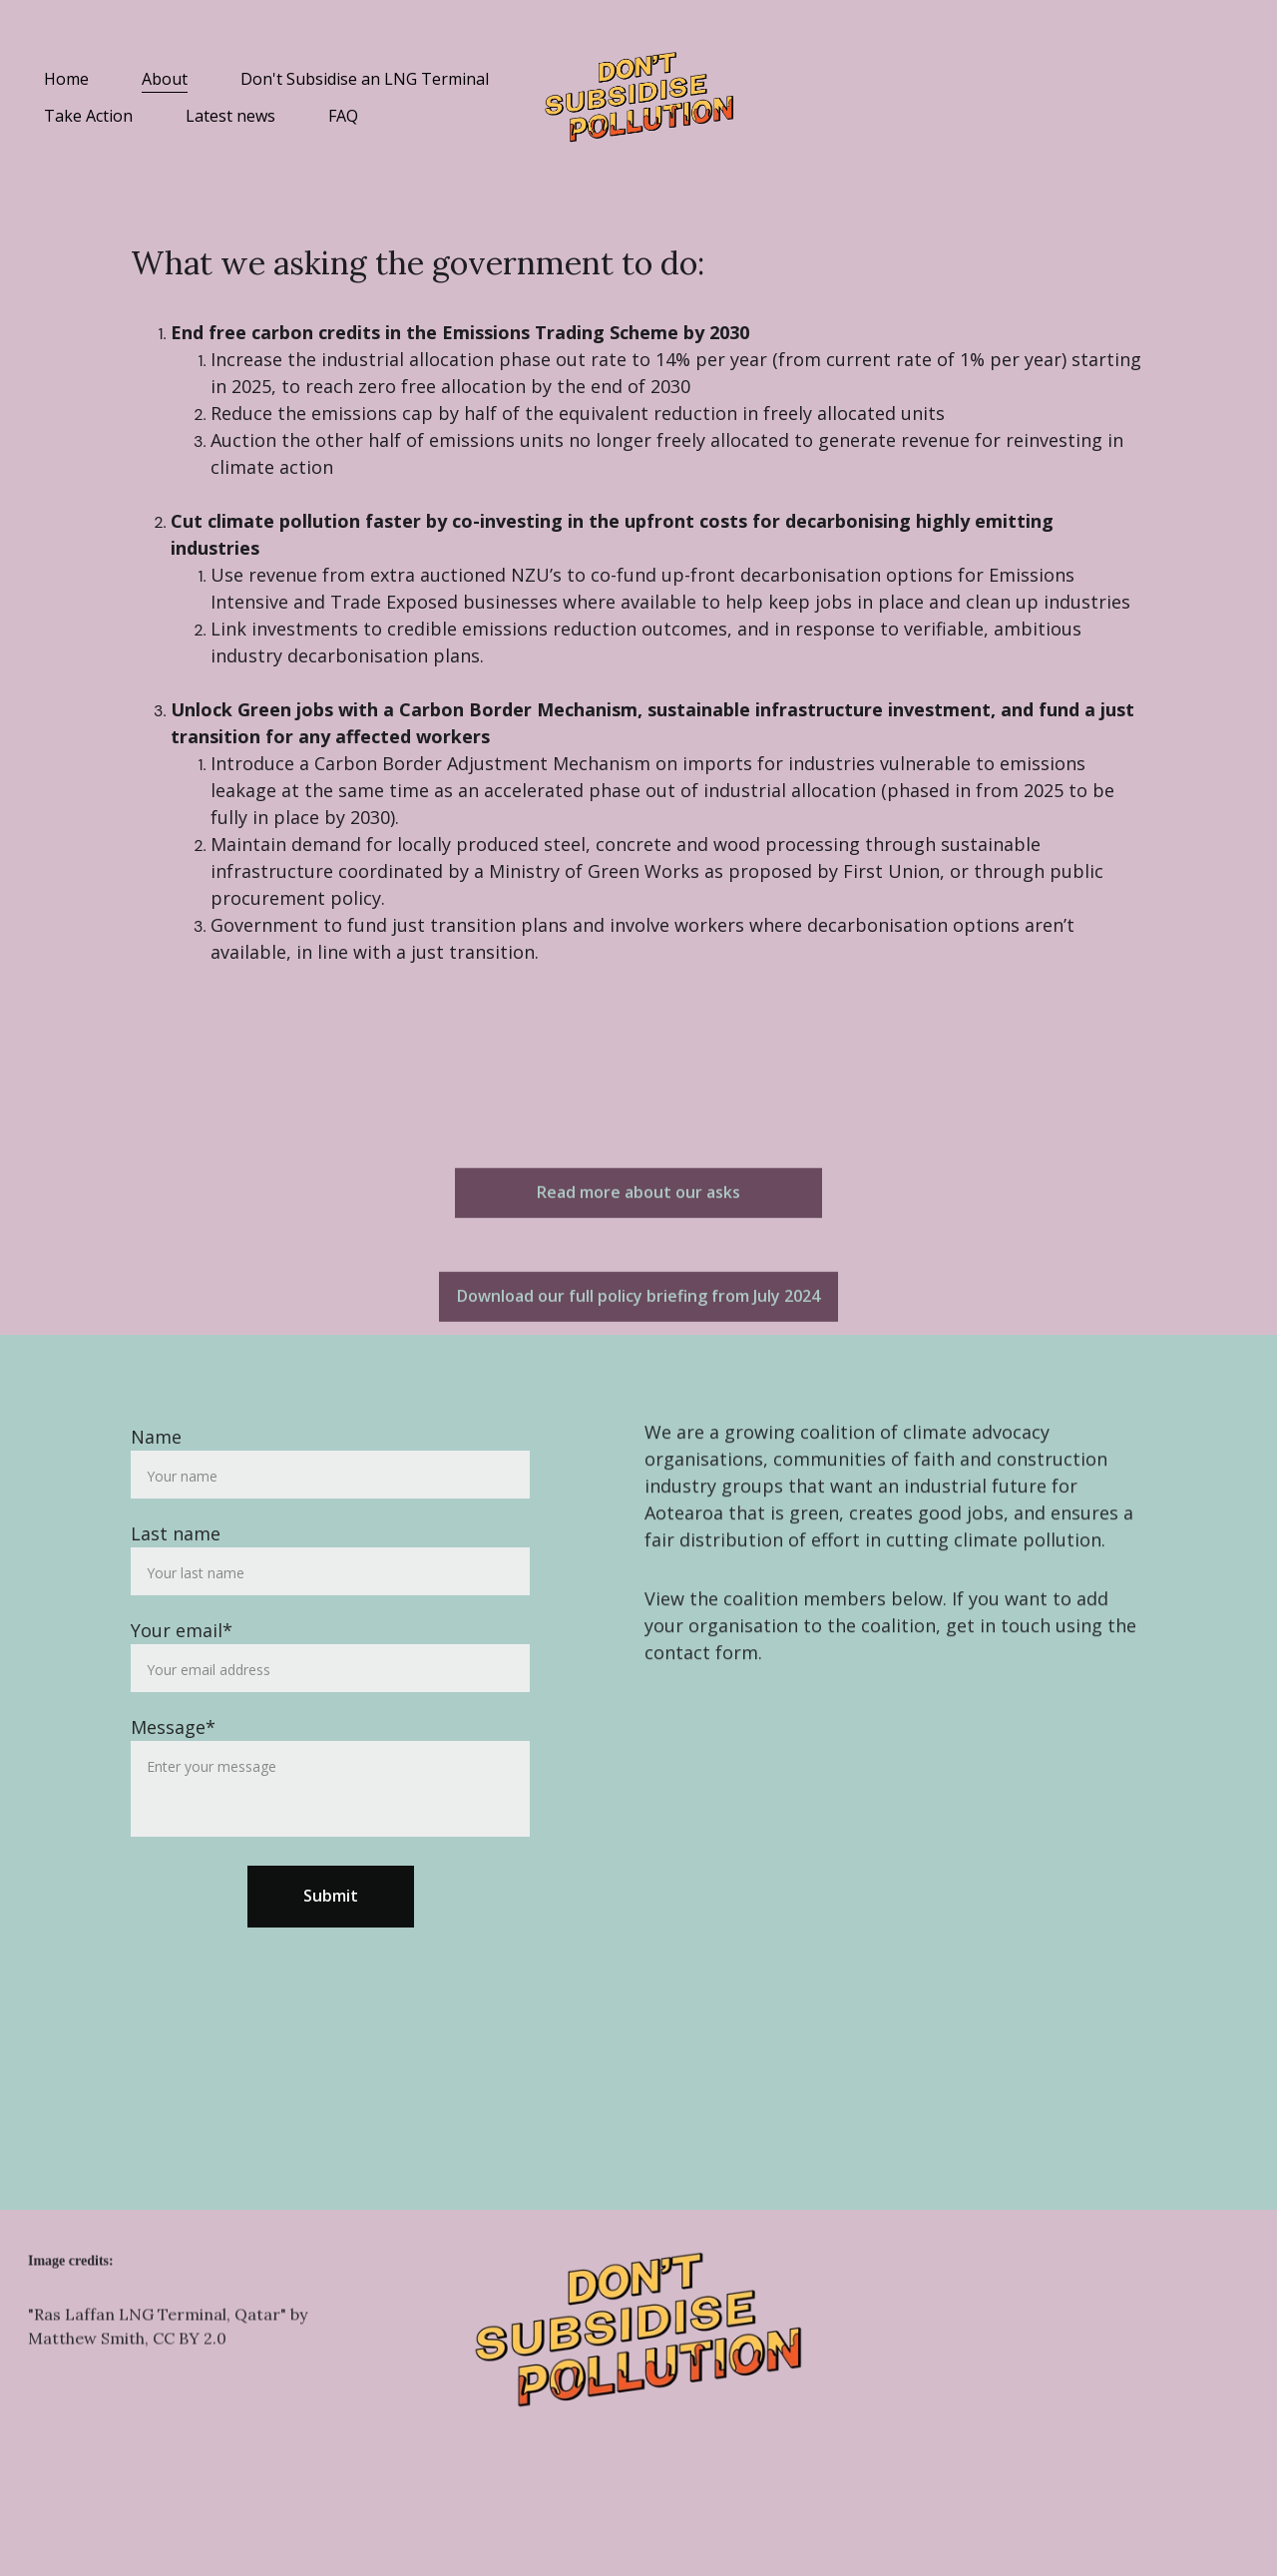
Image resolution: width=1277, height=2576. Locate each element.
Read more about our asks (638, 1196)
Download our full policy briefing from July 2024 (638, 1300)
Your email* (181, 1674)
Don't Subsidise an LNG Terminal (364, 79)
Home (66, 79)
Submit (330, 1939)
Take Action (88, 116)
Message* (173, 1771)
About (165, 79)
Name (156, 1481)
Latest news (230, 116)
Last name (175, 1577)
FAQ (343, 116)
